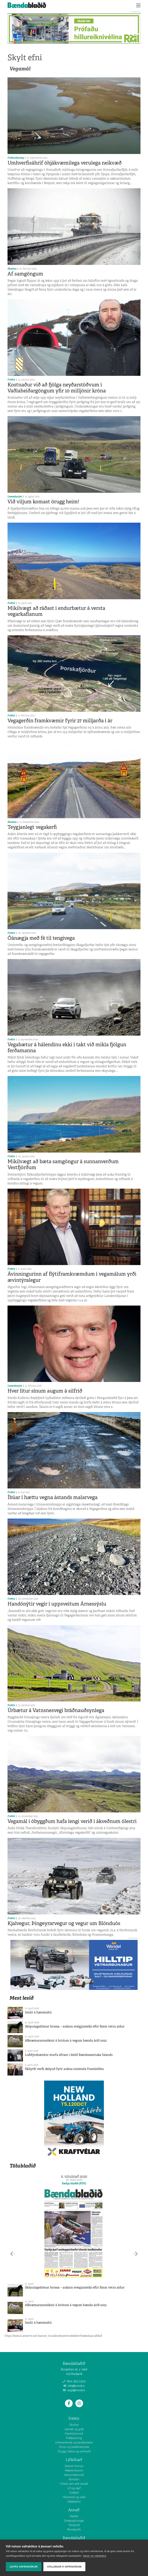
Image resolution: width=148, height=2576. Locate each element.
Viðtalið (74, 2492)
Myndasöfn (74, 2529)
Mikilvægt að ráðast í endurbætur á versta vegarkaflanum (56, 611)
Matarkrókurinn (74, 2470)
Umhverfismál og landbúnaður (74, 2442)
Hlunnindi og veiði (74, 2497)
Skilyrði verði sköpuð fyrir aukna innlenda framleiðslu (64, 2069)
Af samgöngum (25, 273)
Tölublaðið (22, 2165)
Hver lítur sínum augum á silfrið (45, 1391)
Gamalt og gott (74, 2429)
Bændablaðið (74, 2537)
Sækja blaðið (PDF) (74, 2183)
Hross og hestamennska (74, 2446)
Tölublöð (74, 2525)
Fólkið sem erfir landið (74, 2483)
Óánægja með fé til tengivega (41, 938)
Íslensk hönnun (74, 2466)
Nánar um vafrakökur (94, 2555)
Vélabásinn (74, 2501)
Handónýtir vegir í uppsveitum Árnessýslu (57, 1604)
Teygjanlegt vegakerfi (32, 827)
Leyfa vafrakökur (24, 2566)
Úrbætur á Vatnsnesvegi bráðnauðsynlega (56, 1710)
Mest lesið (21, 1998)
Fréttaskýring (16, 157)
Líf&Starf (74, 2459)
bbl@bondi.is (74, 2385)
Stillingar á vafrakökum (64, 2566)
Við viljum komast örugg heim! (43, 501)
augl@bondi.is (74, 2390)
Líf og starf (74, 2488)
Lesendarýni (15, 496)
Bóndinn (74, 2479)
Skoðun (12, 268)
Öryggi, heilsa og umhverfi (74, 2451)
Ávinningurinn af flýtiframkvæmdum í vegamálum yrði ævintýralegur (72, 1277)
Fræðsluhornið (74, 2433)
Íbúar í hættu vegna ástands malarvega (53, 1497)
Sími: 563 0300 (74, 2381)
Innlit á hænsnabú (38, 2012)
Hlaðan (74, 2516)
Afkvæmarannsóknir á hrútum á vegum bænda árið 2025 (66, 2040)
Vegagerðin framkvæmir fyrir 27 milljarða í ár (60, 720)
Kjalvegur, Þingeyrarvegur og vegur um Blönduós (64, 1923)
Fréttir (11, 379)
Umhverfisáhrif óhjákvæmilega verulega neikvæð (65, 163)
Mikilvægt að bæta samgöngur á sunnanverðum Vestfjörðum (63, 1164)
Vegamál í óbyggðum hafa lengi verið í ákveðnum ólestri (72, 1821)
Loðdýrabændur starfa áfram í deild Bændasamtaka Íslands (69, 2055)
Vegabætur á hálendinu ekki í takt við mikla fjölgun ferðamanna (67, 1047)
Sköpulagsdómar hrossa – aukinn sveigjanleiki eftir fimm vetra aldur (74, 2026)
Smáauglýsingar (74, 2520)
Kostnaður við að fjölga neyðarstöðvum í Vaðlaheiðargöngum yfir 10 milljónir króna (57, 387)
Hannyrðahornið (74, 2474)
